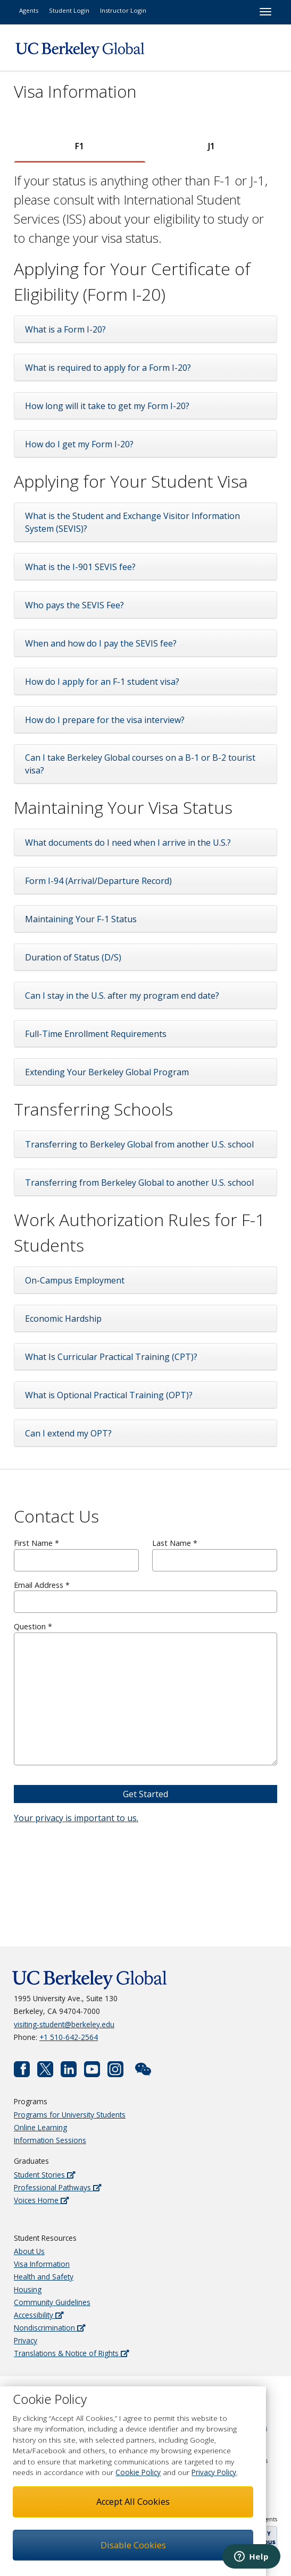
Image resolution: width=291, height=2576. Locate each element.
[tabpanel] (145, 809)
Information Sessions (50, 2140)
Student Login (69, 10)
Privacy (25, 2340)
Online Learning (40, 2127)
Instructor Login (123, 10)
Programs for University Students (70, 2115)
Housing (27, 2289)
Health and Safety (43, 2277)
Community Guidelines (52, 2302)
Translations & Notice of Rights (71, 2353)
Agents (28, 10)
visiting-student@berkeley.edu (64, 2024)
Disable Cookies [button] (133, 2545)
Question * (145, 1693)
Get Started (145, 1794)
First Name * (76, 1554)
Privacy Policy (214, 2472)
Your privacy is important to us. (76, 1818)
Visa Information (42, 2264)
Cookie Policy (138, 2472)
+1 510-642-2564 (68, 2037)
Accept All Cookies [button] (133, 2501)
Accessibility (38, 2315)
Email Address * (145, 1596)
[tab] (80, 146)
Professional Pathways (57, 2187)
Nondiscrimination (49, 2328)
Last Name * (214, 1554)
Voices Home (41, 2200)
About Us (29, 2251)
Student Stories (44, 2175)
